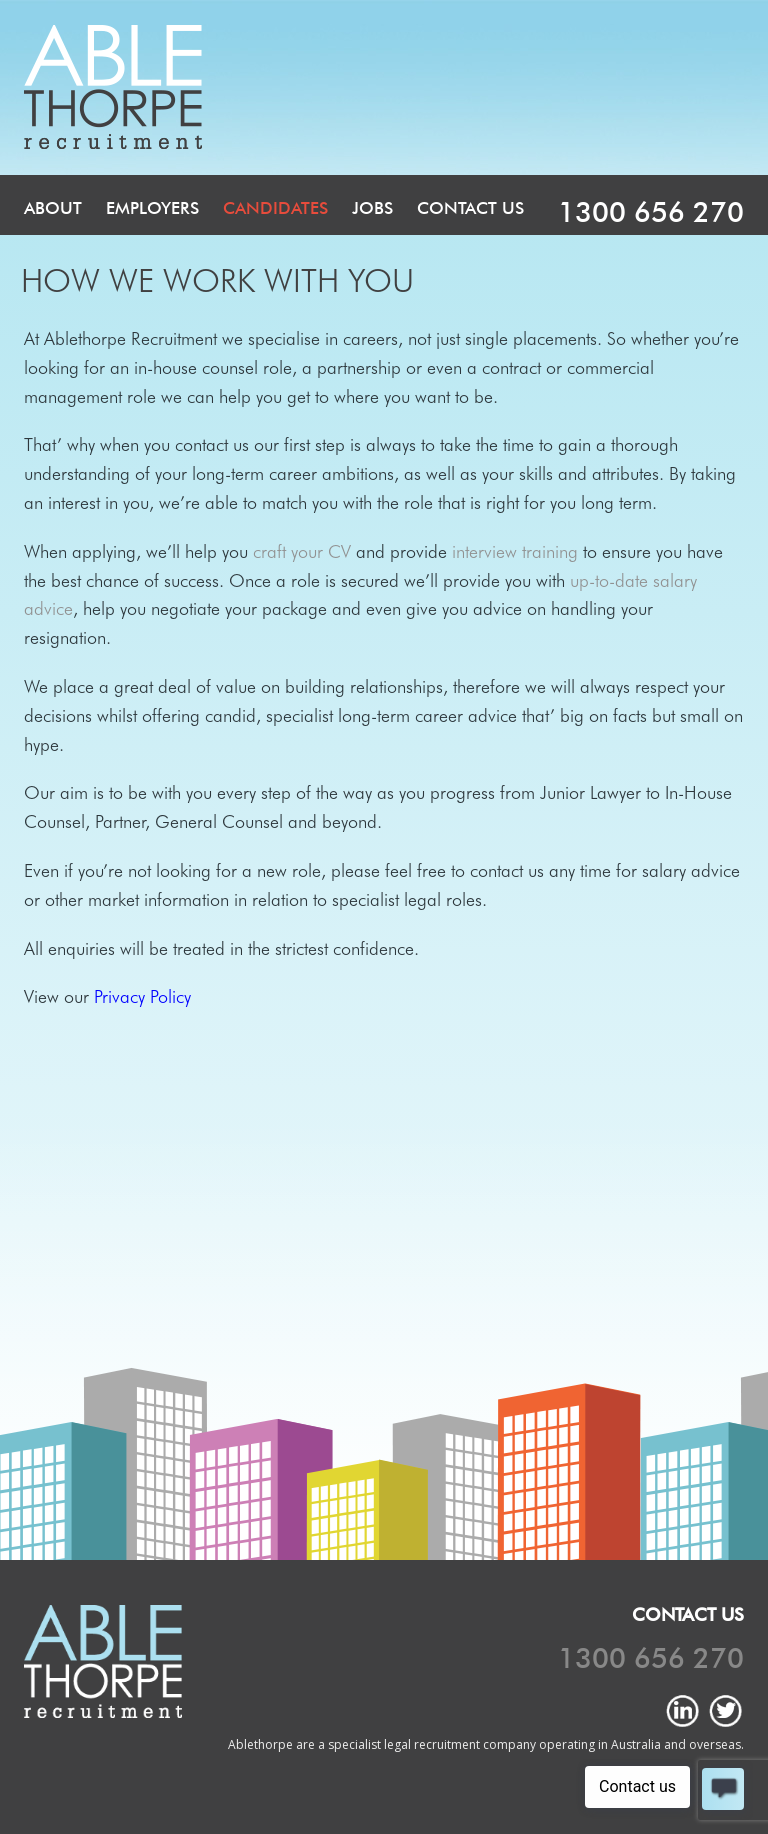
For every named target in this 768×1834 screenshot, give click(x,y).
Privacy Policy (142, 996)
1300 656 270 (651, 212)
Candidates (275, 208)
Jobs (372, 208)
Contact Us (470, 208)
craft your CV (302, 551)
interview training (515, 551)
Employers (152, 208)
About (53, 208)
